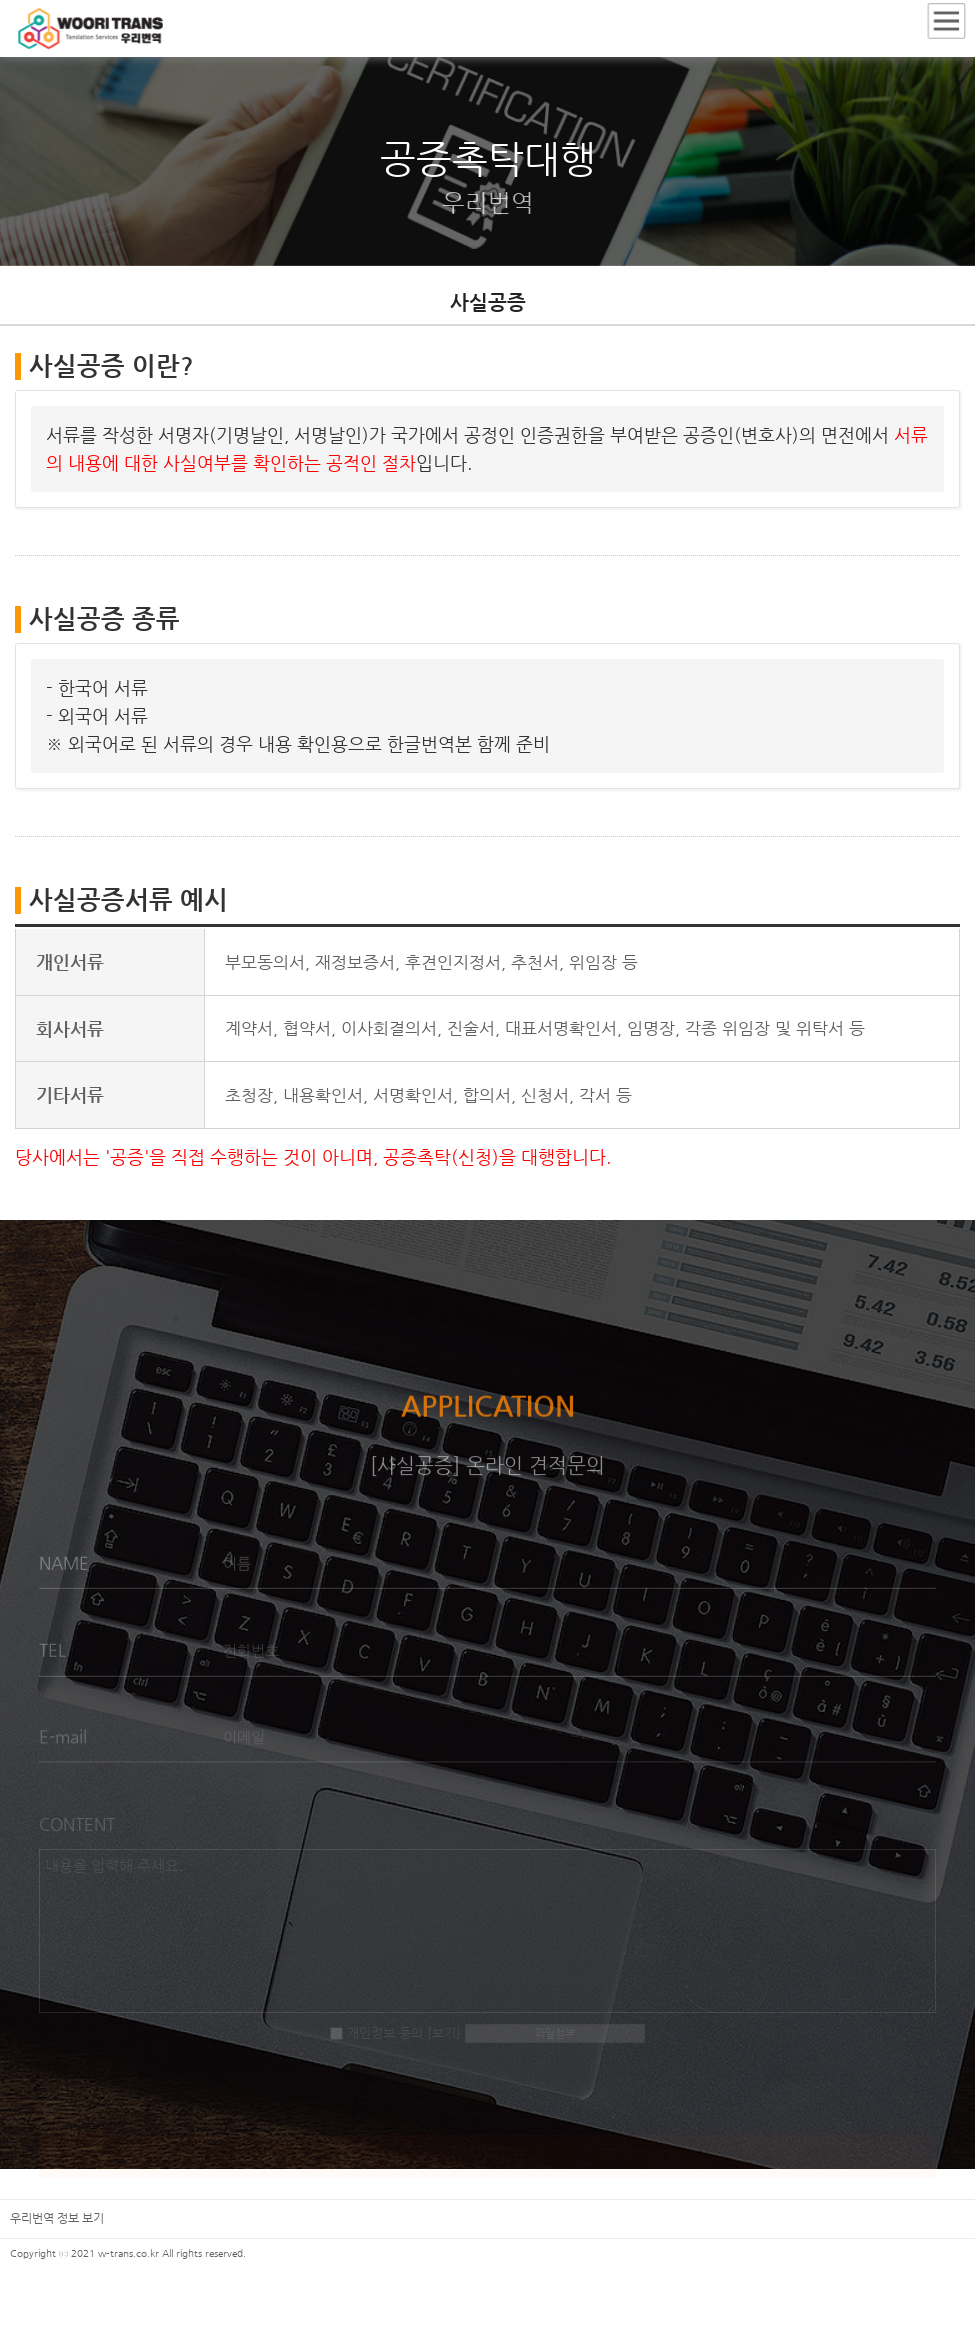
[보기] (444, 2043)
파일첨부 (555, 2044)
